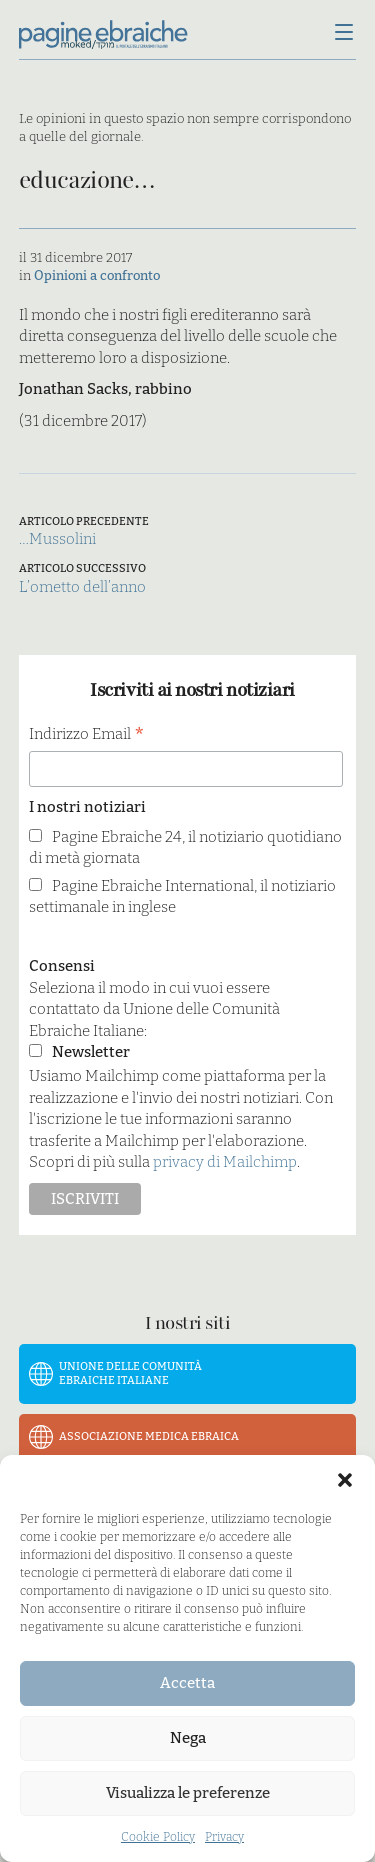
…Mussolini (57, 539)
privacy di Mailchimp (225, 1162)
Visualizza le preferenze (188, 1793)
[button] (345, 1480)
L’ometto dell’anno (82, 587)
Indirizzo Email (87, 735)
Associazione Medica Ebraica (149, 1436)
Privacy (224, 1837)
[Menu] (344, 34)
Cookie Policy (158, 1837)
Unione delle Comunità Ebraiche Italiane (130, 1373)
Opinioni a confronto (97, 275)
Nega (188, 1738)
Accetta (187, 1683)
